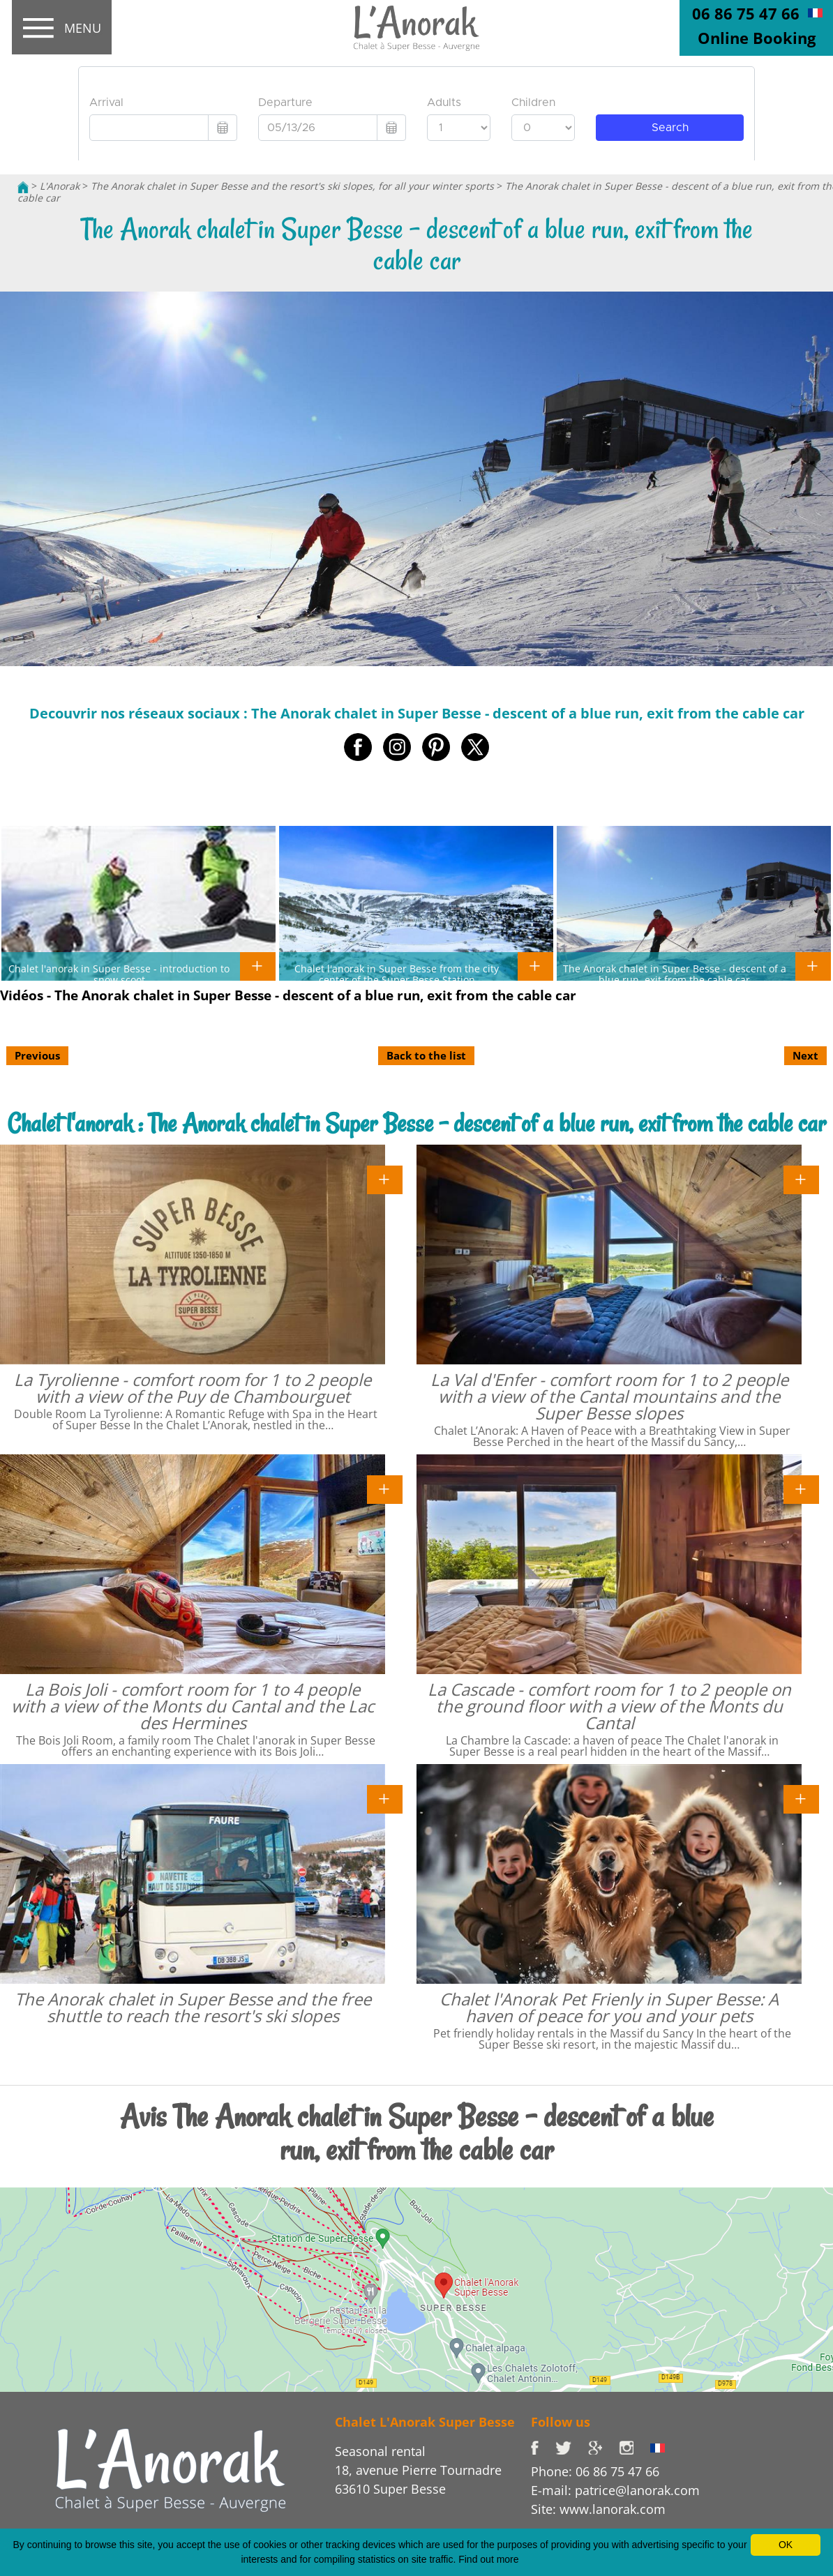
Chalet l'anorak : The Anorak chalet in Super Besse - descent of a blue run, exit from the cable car (417, 1123)
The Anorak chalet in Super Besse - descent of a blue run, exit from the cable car (674, 974)
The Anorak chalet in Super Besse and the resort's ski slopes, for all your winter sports (292, 186)
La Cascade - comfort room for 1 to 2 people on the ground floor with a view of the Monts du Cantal (609, 1706)
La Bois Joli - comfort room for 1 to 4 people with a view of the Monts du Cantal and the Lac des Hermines (192, 1706)
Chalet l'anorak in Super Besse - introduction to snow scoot (119, 974)
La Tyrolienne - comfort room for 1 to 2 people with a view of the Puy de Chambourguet (192, 1388)
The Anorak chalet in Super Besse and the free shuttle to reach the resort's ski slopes (193, 2007)
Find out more (488, 2559)
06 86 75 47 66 (746, 13)
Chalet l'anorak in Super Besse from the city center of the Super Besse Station (396, 974)
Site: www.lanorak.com (598, 2509)
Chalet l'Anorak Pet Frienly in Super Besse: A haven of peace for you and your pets (609, 2007)
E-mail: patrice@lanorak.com (615, 2490)
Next (805, 1055)
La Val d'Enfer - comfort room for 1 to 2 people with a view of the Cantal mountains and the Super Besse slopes (609, 1396)
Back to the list (426, 1055)
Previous (37, 1055)
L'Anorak (60, 186)
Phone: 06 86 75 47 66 (595, 2471)
